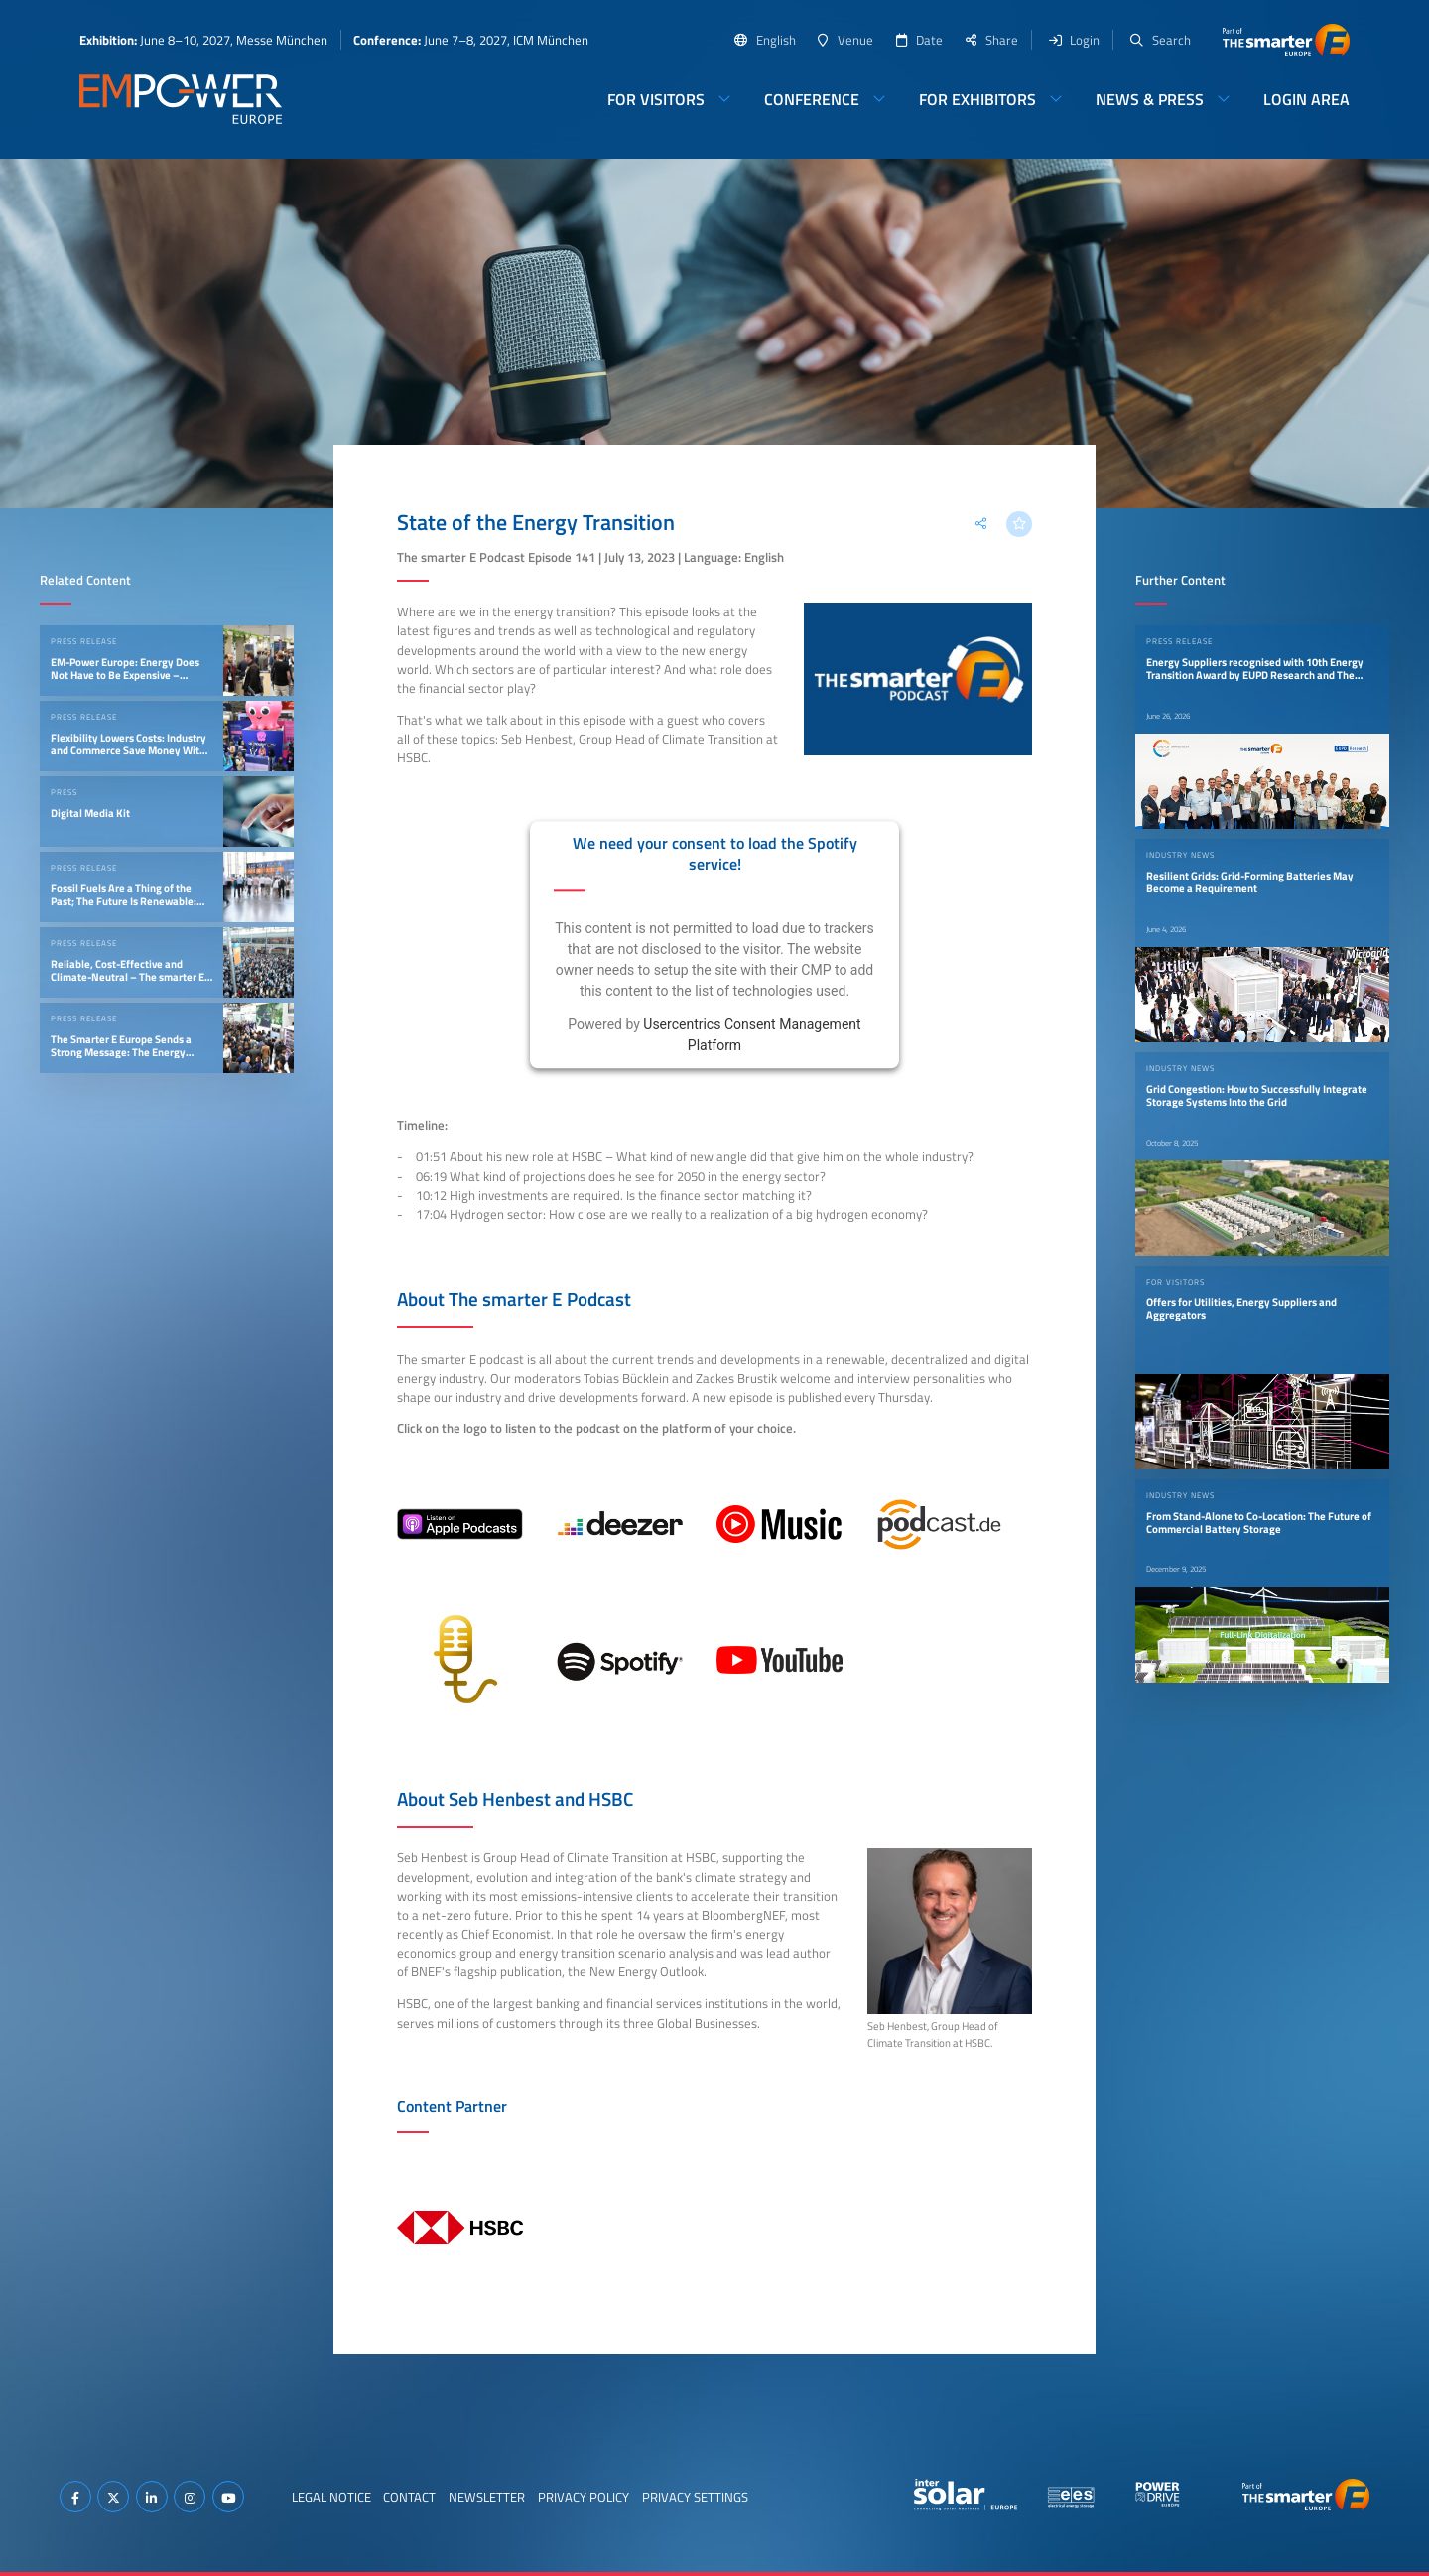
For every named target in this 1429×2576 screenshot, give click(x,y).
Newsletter (487, 2497)
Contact (409, 2497)
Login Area (1306, 99)
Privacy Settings (695, 2497)
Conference (811, 99)
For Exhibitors (977, 99)
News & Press (1150, 99)
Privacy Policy (583, 2497)
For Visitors (656, 99)
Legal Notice (331, 2497)
